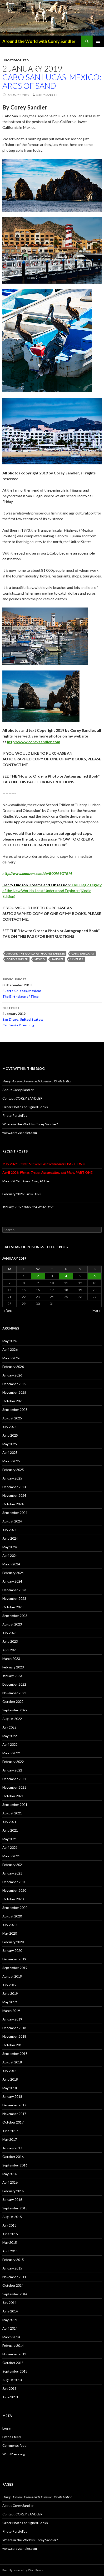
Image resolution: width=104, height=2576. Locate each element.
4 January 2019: (52, 1016)
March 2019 (11, 2011)
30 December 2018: (52, 987)
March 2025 (11, 1461)
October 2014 (13, 2285)
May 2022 (9, 1736)
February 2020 (13, 1942)
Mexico (40, 959)
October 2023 (13, 1607)
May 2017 (9, 2139)
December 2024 (14, 1487)
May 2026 (9, 1341)
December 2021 (14, 1779)
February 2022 (13, 1762)
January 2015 (12, 2268)
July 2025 (9, 1427)
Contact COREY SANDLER (22, 1098)
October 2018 (13, 2045)
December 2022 (14, 1684)
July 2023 (9, 1633)
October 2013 (13, 2363)
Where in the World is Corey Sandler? (30, 1124)
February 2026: (21, 1194)
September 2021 (14, 1804)
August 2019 (12, 1976)
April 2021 (10, 1847)
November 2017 (14, 2114)
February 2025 (13, 1470)
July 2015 (9, 2225)
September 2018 (14, 2053)
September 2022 (14, 1710)
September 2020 (14, 1908)
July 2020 (9, 1925)
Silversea (76, 959)
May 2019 (9, 2002)
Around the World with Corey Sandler (38, 41)
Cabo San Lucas (82, 953)
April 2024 (10, 1555)
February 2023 (13, 1667)
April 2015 (10, 2251)
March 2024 (11, 1564)
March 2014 (11, 2337)
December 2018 (14, 2028)
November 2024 (14, 1495)
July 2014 (9, 2303)
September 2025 (14, 1409)
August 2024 (12, 1521)
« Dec (8, 1311)
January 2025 (12, 1478)
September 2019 (14, 1968)
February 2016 (13, 2191)
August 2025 (12, 1418)
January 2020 (12, 1950)
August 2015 (12, 2217)
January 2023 (12, 1676)
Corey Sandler (47, 95)
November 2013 (14, 2354)
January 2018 (12, 2096)
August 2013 (12, 2380)
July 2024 (9, 1530)
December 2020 (14, 1882)
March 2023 (11, 1659)
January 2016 (12, 2199)
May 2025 (9, 1444)
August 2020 (12, 1916)
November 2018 (14, 2036)
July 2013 (9, 2388)
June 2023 (10, 1641)
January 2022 (12, 1770)
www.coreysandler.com (19, 1133)
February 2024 (13, 1573)
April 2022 (10, 1744)
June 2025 (10, 1435)
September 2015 (14, 2208)
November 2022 (14, 1693)
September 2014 (14, 2294)
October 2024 (13, 1504)
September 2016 (14, 2165)
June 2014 (10, 2311)
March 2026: (26, 1181)
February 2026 (13, 1367)
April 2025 (10, 1452)
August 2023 (12, 1624)
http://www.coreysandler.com (33, 741)
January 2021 (12, 1873)
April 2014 (10, 2328)
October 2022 (13, 1701)
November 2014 (14, 2277)
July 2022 (9, 1727)
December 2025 (14, 1384)
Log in (6, 2428)
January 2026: (27, 1207)
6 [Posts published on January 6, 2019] (94, 1276)
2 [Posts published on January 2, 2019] (38, 1276)
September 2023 (14, 1616)
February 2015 (13, 2260)
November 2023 (14, 1598)
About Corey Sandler (18, 1090)
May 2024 (9, 1547)
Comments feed (14, 2445)
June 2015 (10, 2234)
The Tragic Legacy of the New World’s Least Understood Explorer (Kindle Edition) (52, 890)
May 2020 (9, 1933)
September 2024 (14, 1513)
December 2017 (14, 2105)
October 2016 (13, 2157)
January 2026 (12, 1375)
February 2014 (13, 2345)
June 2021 (10, 1830)
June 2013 (10, 2397)
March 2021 (11, 1856)
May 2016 (9, 2174)
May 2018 (9, 2088)
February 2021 (13, 1865)
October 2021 (13, 1796)
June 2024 (10, 1538)
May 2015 (9, 2242)
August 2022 (12, 1719)
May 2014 (9, 2320)
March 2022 (11, 1753)
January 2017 (12, 2148)
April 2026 (10, 1349)
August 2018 (12, 2062)
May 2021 (9, 1839)
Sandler (58, 959)
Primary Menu (98, 41)
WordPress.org (13, 2454)
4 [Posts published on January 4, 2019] (66, 1276)
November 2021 (14, 1787)
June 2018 (10, 2079)
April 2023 (10, 1650)
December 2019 (14, 1959)
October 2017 (13, 2122)
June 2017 (10, 2131)
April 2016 (10, 2182)
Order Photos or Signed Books (25, 1107)
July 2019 (9, 1985)
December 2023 (14, 1590)
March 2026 (11, 1358)
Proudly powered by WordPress (22, 2570)
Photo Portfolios (14, 1115)
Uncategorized (15, 60)
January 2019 (12, 2019)
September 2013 (14, 2371)
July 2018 (9, 2071)
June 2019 (10, 1993)
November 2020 (14, 1890)
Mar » (96, 1311)
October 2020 (13, 1899)
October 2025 (13, 1401)
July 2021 (9, 1822)
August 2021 (12, 1813)
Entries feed (11, 2437)
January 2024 (12, 1581)
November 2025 (14, 1392)
